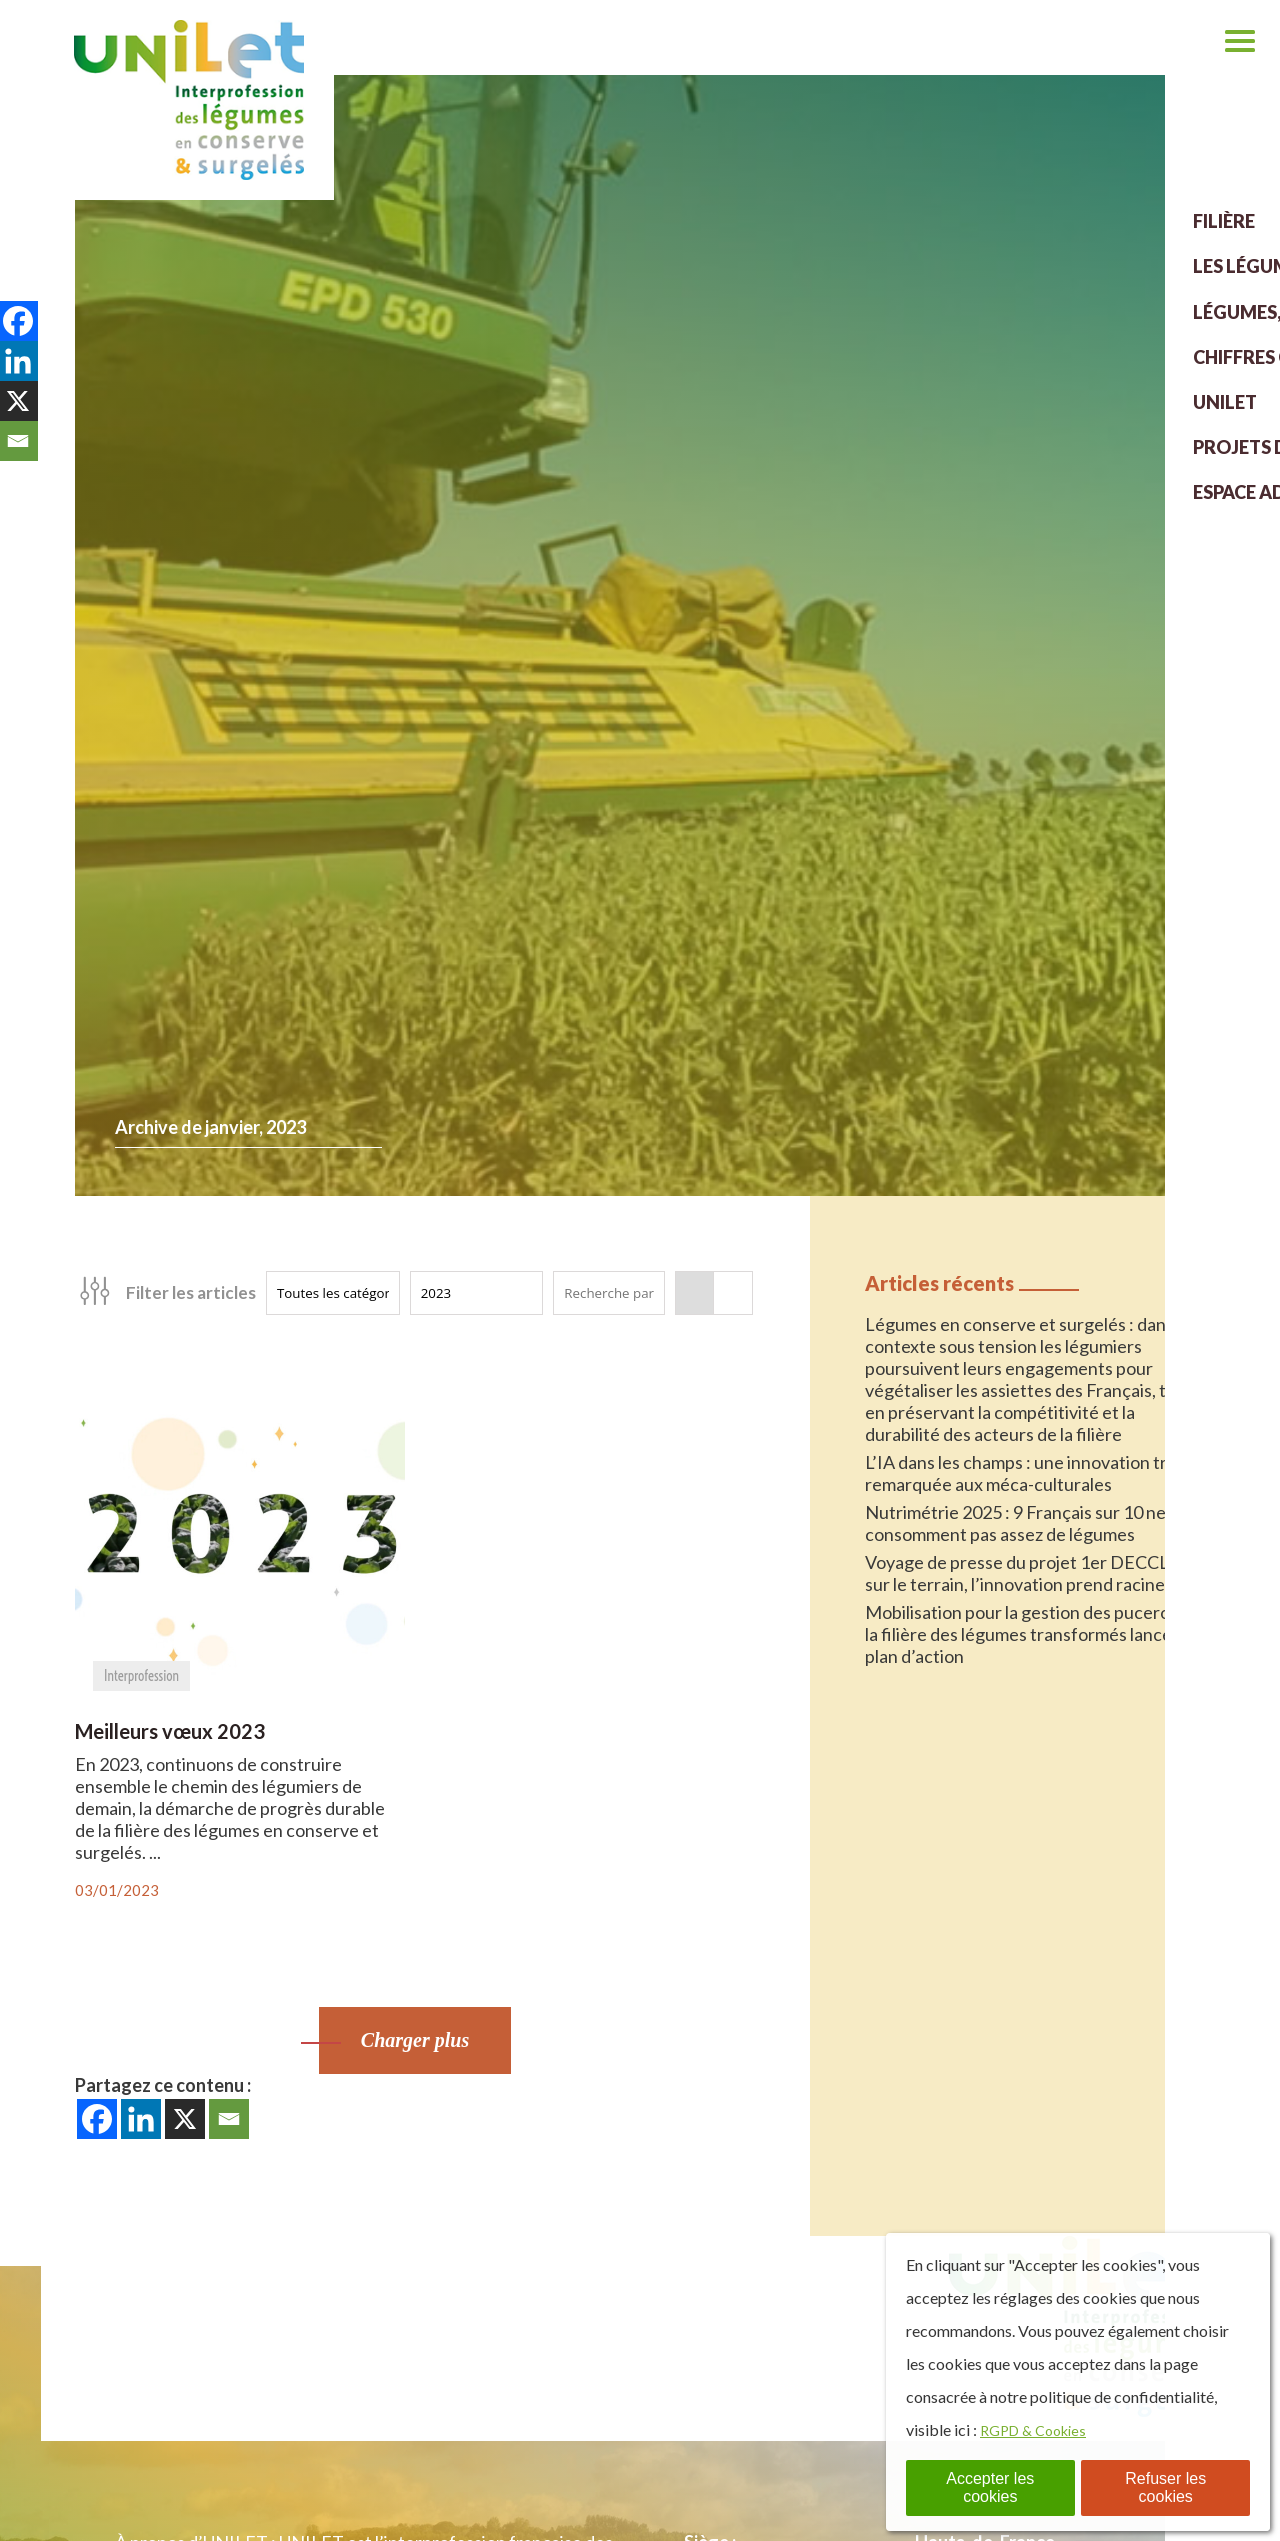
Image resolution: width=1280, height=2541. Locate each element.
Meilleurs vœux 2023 (170, 1731)
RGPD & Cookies (1039, 2429)
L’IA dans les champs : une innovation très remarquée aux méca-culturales (1025, 1473)
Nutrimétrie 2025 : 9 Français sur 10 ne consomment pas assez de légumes (1015, 1523)
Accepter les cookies (990, 2487)
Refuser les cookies (1165, 2487)
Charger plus (415, 2040)
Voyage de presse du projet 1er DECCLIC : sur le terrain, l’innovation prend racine (1030, 1573)
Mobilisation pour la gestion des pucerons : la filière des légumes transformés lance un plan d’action (1030, 1634)
